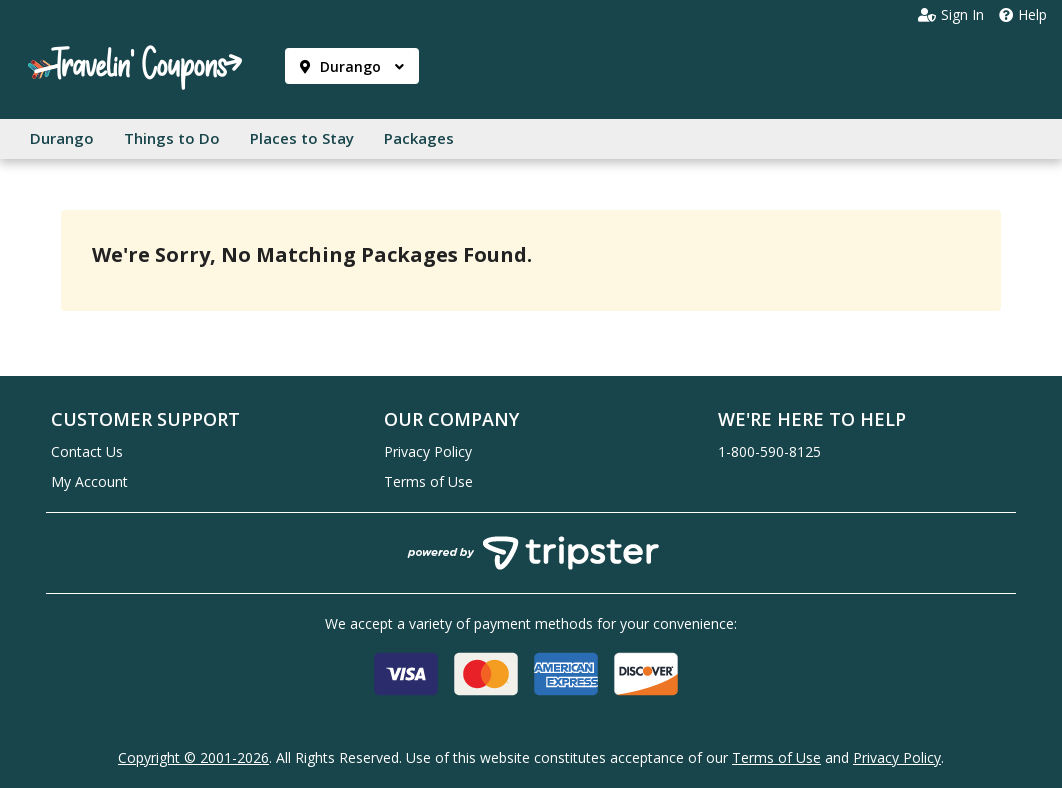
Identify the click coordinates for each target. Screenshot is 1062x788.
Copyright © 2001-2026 (193, 757)
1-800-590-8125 (769, 451)
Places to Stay (302, 138)
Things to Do (172, 138)
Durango (352, 66)
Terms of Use (428, 481)
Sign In (951, 15)
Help (1023, 15)
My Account (89, 481)
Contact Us (87, 451)
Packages (419, 138)
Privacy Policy (428, 451)
